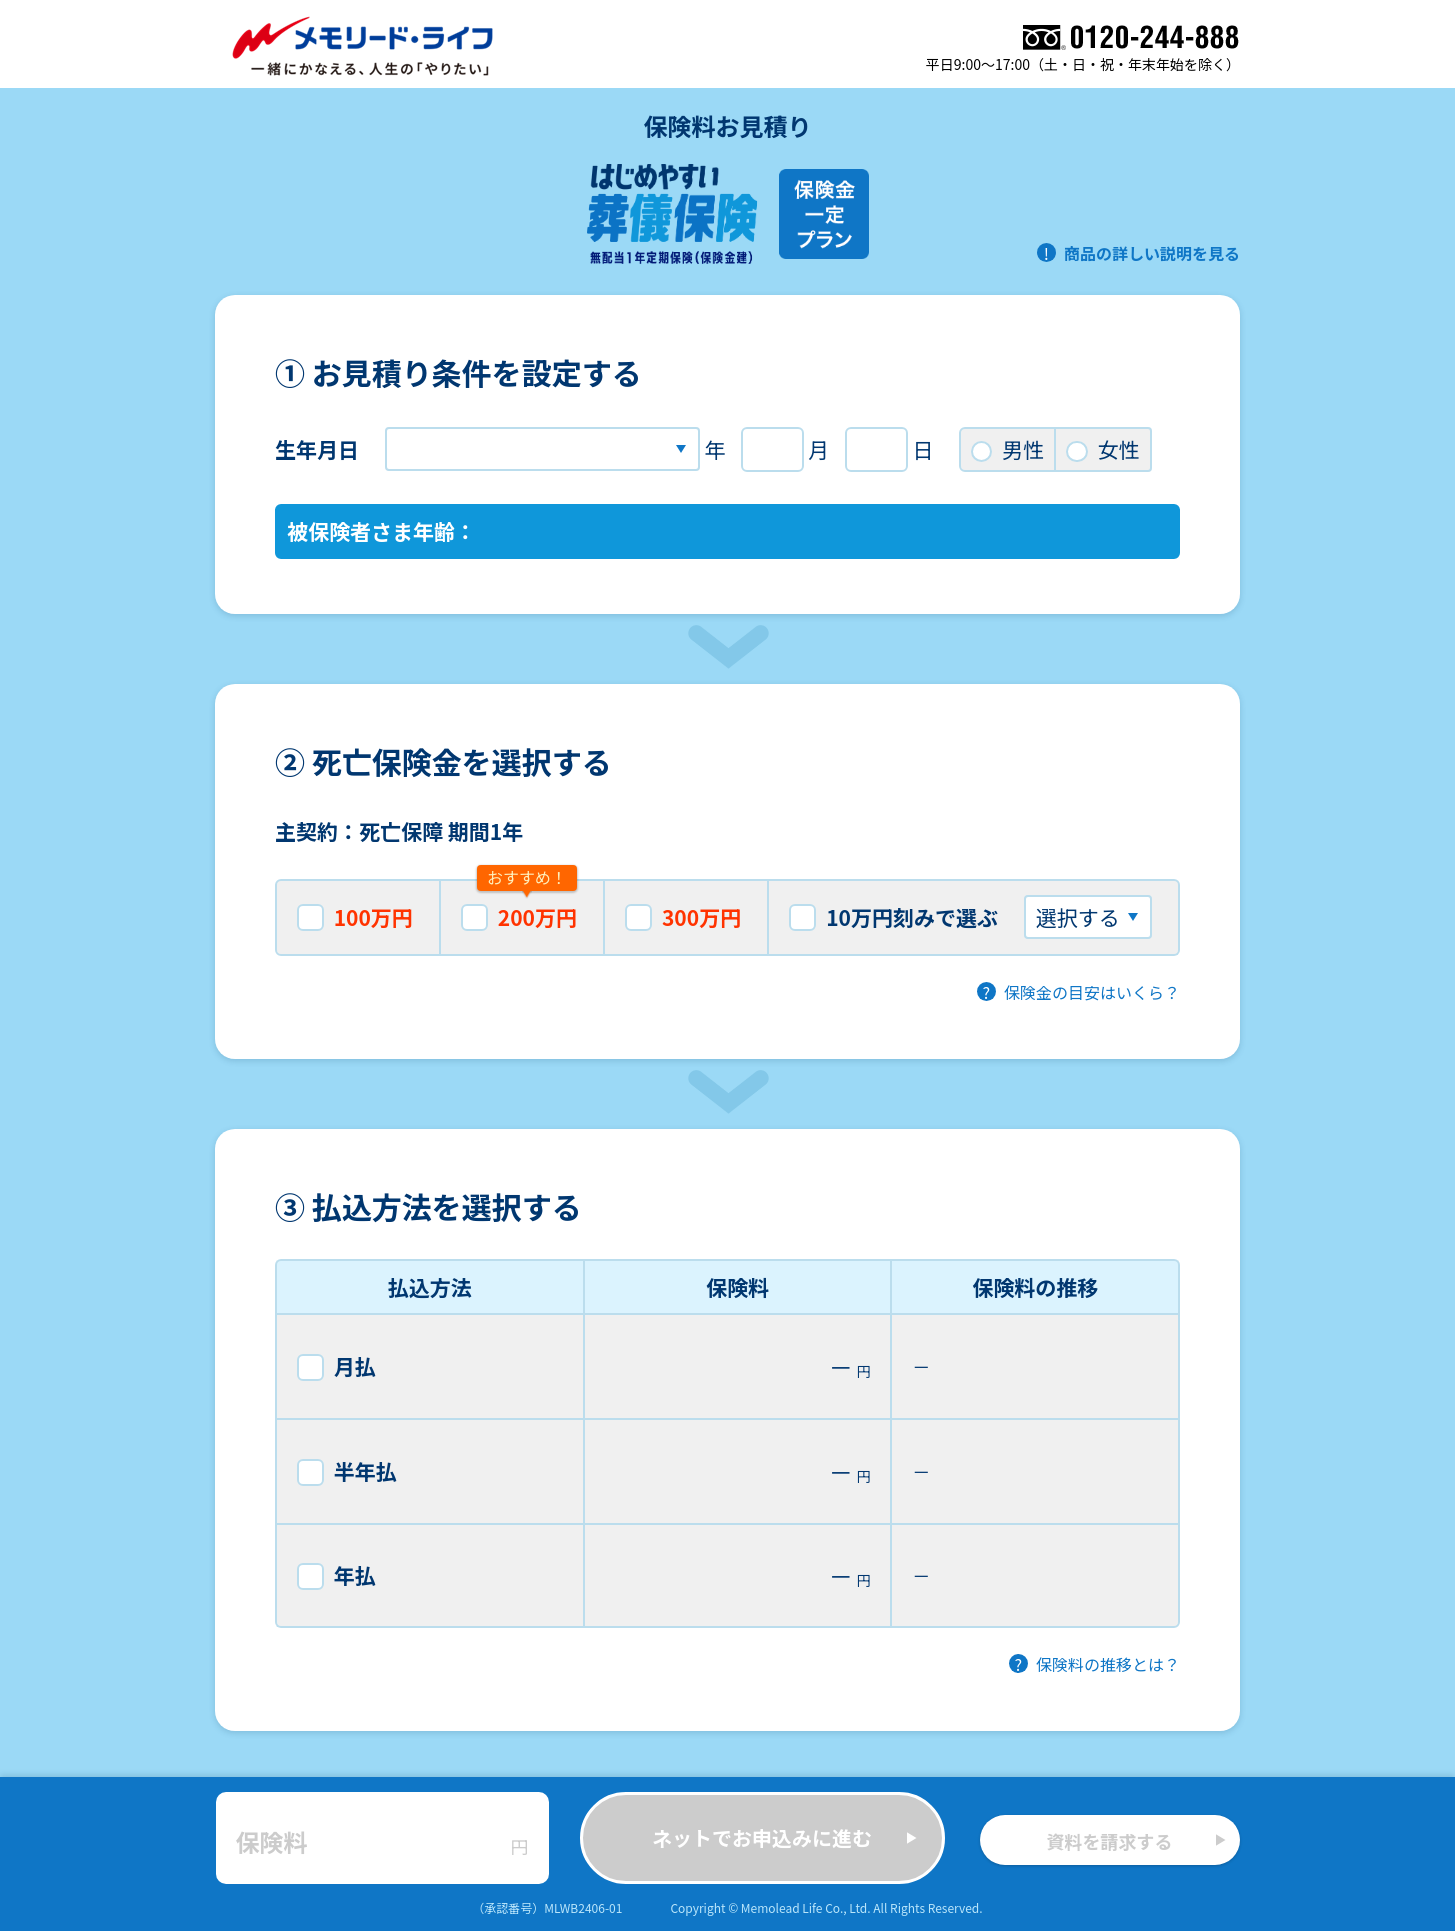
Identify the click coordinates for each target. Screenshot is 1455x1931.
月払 (336, 1366)
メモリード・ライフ (364, 46)
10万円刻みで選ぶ (970, 917)
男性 (1007, 449)
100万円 (355, 917)
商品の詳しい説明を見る (1152, 253)
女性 (1102, 449)
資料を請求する (1136, 1841)
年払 (336, 1575)
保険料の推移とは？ (1108, 1664)
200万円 (519, 905)
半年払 (347, 1471)
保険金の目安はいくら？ (1092, 992)
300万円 (683, 917)
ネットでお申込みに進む (784, 1837)
